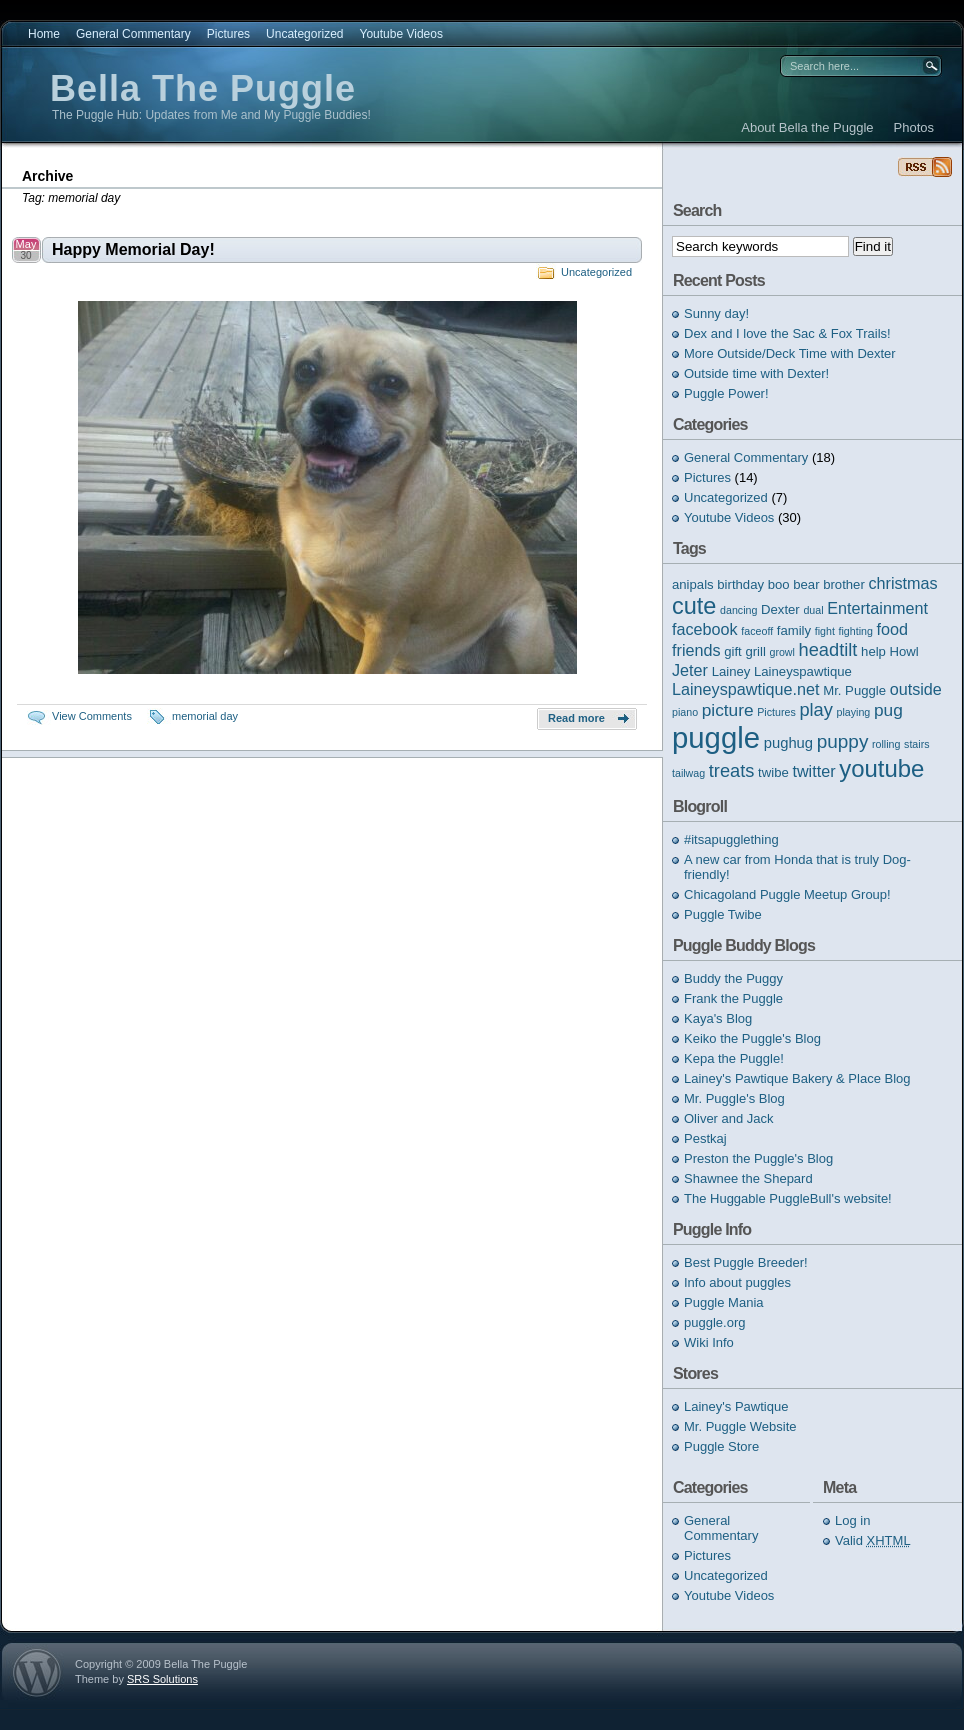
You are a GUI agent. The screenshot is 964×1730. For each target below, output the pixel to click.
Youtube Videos (400, 34)
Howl (904, 651)
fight (825, 631)
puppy (843, 741)
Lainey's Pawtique (736, 1406)
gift (733, 651)
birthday (740, 584)
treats (732, 770)
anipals (693, 584)
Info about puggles (737, 1282)
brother (844, 584)
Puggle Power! (726, 393)
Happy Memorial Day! (133, 249)
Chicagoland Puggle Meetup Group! (787, 894)
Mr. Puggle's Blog (734, 1098)
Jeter (690, 670)
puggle (716, 737)
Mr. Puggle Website (740, 1426)
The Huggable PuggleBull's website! (788, 1198)
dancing (738, 610)
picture (728, 710)
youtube (881, 768)
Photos (914, 127)
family (794, 630)
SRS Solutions (162, 1679)
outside (916, 689)
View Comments (92, 716)
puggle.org (714, 1322)
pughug (788, 743)
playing (854, 712)
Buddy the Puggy (733, 978)
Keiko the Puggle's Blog (752, 1038)
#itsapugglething (731, 839)
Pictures (228, 34)
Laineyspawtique (803, 671)
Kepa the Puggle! (734, 1058)
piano (685, 712)
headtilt (828, 649)
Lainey (731, 671)
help (873, 651)
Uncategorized (304, 34)
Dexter (780, 609)
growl (781, 652)
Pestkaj (705, 1138)
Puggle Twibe (723, 914)
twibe (773, 772)
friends (696, 650)
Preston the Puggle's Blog (758, 1158)
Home (44, 34)
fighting (856, 631)
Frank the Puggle (733, 998)
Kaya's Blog (718, 1018)
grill (755, 651)
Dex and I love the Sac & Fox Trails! (787, 333)
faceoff (757, 631)
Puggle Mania (724, 1302)
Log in (852, 1520)
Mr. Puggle (854, 690)
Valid (873, 1540)
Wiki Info (709, 1342)
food (893, 629)
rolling (886, 744)
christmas (902, 583)
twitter (813, 771)
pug (888, 710)
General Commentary (133, 34)
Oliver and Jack (729, 1118)
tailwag (688, 773)
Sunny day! (716, 313)
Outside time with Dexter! (756, 373)
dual (813, 610)
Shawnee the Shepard (748, 1178)
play (816, 709)
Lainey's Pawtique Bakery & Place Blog (797, 1078)
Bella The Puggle (203, 88)
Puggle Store (721, 1446)
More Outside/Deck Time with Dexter (790, 353)
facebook (705, 629)
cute (694, 606)
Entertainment (877, 608)
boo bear (794, 584)
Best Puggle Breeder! (746, 1262)
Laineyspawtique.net (746, 689)
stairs (916, 744)
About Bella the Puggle (807, 127)
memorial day (205, 716)
